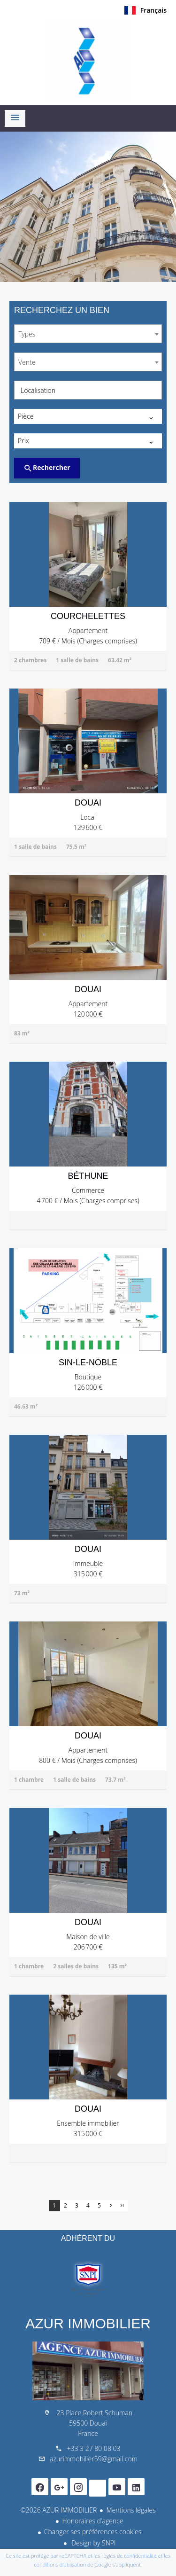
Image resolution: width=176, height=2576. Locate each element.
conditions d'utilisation (60, 2564)
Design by (93, 2542)
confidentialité (140, 2555)
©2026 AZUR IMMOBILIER (58, 2510)
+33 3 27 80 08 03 (93, 2448)
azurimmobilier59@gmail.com (94, 2458)
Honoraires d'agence (92, 2520)
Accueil (88, 61)
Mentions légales (130, 2510)
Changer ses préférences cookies (93, 2531)
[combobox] (88, 333)
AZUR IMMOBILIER (88, 2323)
